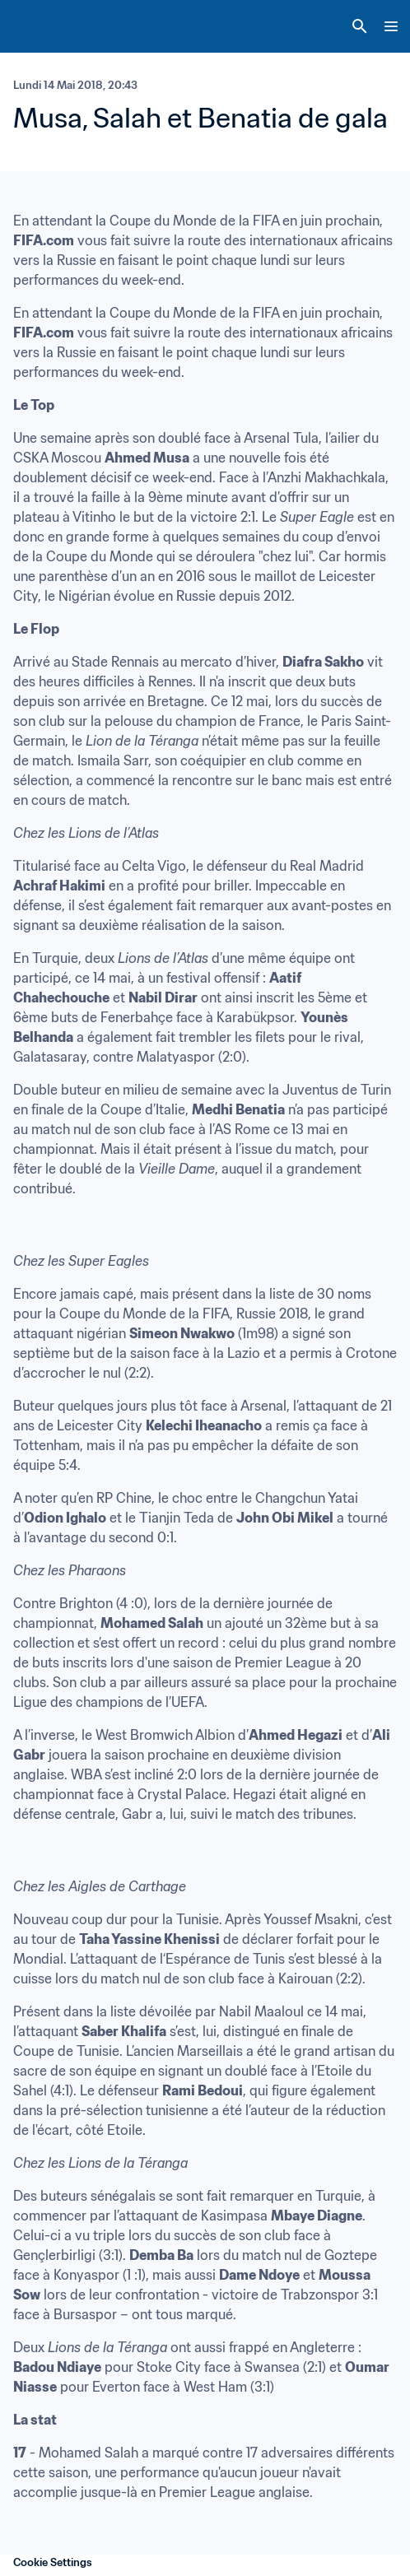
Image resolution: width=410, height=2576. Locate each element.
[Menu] (391, 26)
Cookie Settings (52, 2562)
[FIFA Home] (43, 26)
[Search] (360, 26)
